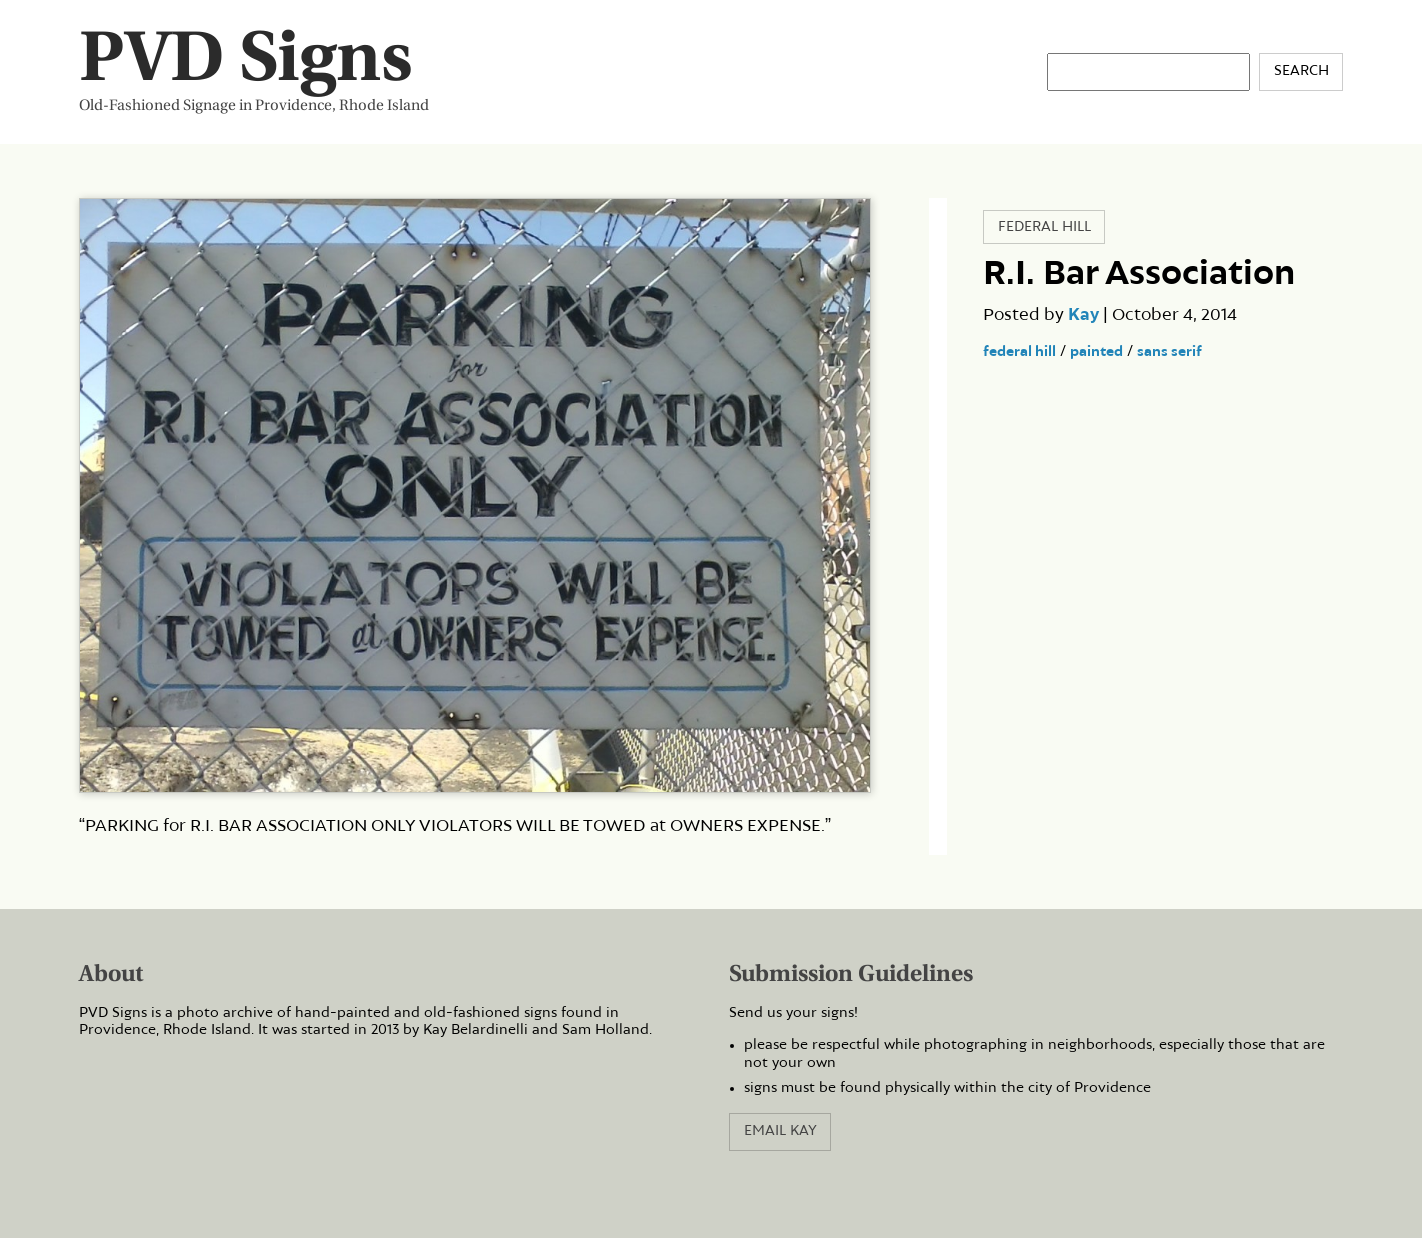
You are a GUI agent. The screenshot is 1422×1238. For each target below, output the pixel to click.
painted (1096, 352)
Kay (1083, 315)
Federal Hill (1044, 227)
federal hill (1019, 352)
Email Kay (780, 1131)
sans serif (1169, 352)
